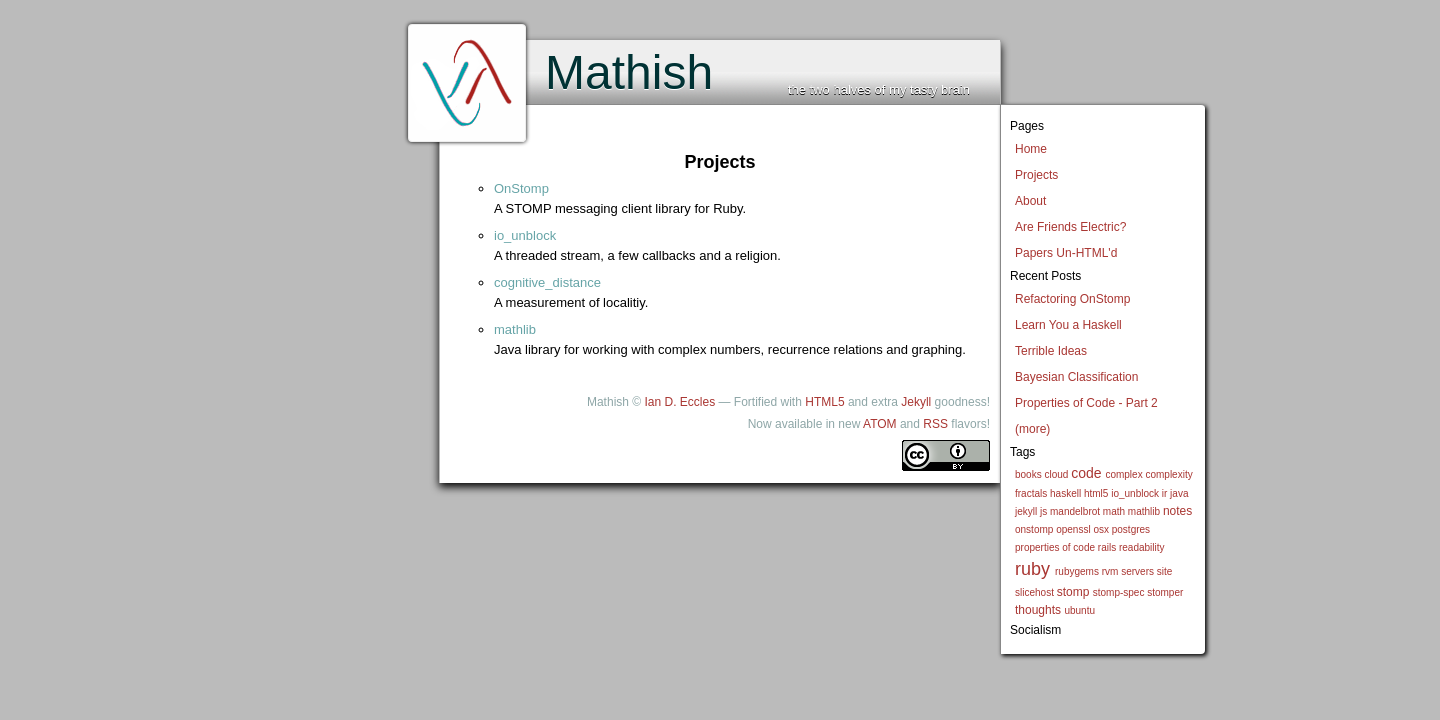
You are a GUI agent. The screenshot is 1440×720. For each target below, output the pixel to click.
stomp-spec (1119, 592)
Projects (1036, 175)
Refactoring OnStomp (1072, 299)
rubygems (1077, 571)
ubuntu (1079, 610)
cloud (1056, 474)
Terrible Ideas (1051, 351)
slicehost (1034, 592)
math (1114, 511)
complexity (1168, 474)
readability (1142, 547)
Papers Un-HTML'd (1066, 253)
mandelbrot (1075, 511)
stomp (1073, 592)
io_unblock (1135, 493)
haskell (1065, 493)
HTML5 (824, 402)
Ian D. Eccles (679, 402)
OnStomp (521, 188)
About (1030, 201)
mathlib (1144, 511)
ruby (1032, 569)
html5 (1096, 493)
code (1086, 473)
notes (1177, 511)
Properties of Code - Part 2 (1086, 403)
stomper (1165, 592)
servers (1137, 571)
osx (1101, 529)
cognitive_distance (547, 282)
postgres (1131, 529)
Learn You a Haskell (1068, 325)
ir (1165, 493)
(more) (1032, 429)
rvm (1110, 571)
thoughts (1038, 610)
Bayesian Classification (1076, 377)
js (1043, 511)
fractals (1031, 493)
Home (1031, 149)
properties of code (1055, 547)
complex (1123, 474)
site (1165, 571)
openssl (1073, 529)
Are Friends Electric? (1070, 227)
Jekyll (916, 402)
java (1179, 493)
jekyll (1026, 511)
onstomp (1034, 529)
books (1028, 474)
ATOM (880, 424)
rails (1107, 547)
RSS (935, 424)
